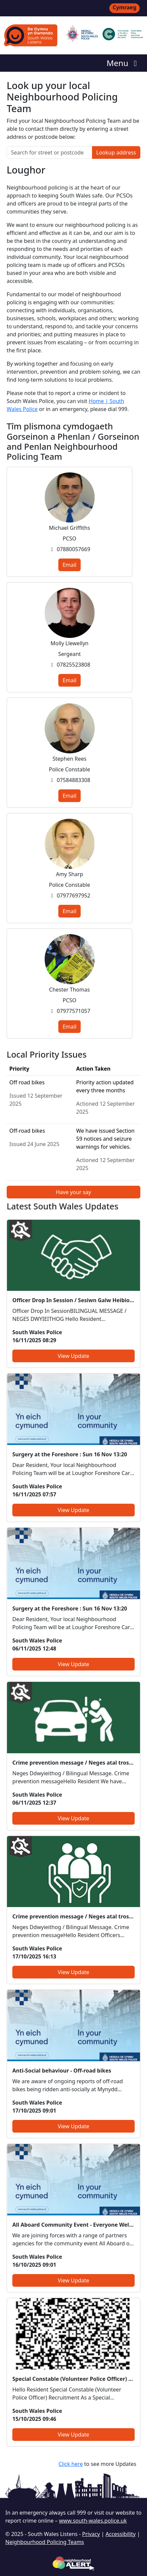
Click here (70, 2464)
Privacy (91, 2534)
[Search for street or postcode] (49, 152)
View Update (73, 1356)
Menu (123, 62)
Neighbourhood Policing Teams (44, 2542)
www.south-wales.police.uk (93, 2520)
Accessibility (121, 2534)
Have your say (73, 1192)
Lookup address (116, 152)
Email (69, 565)
